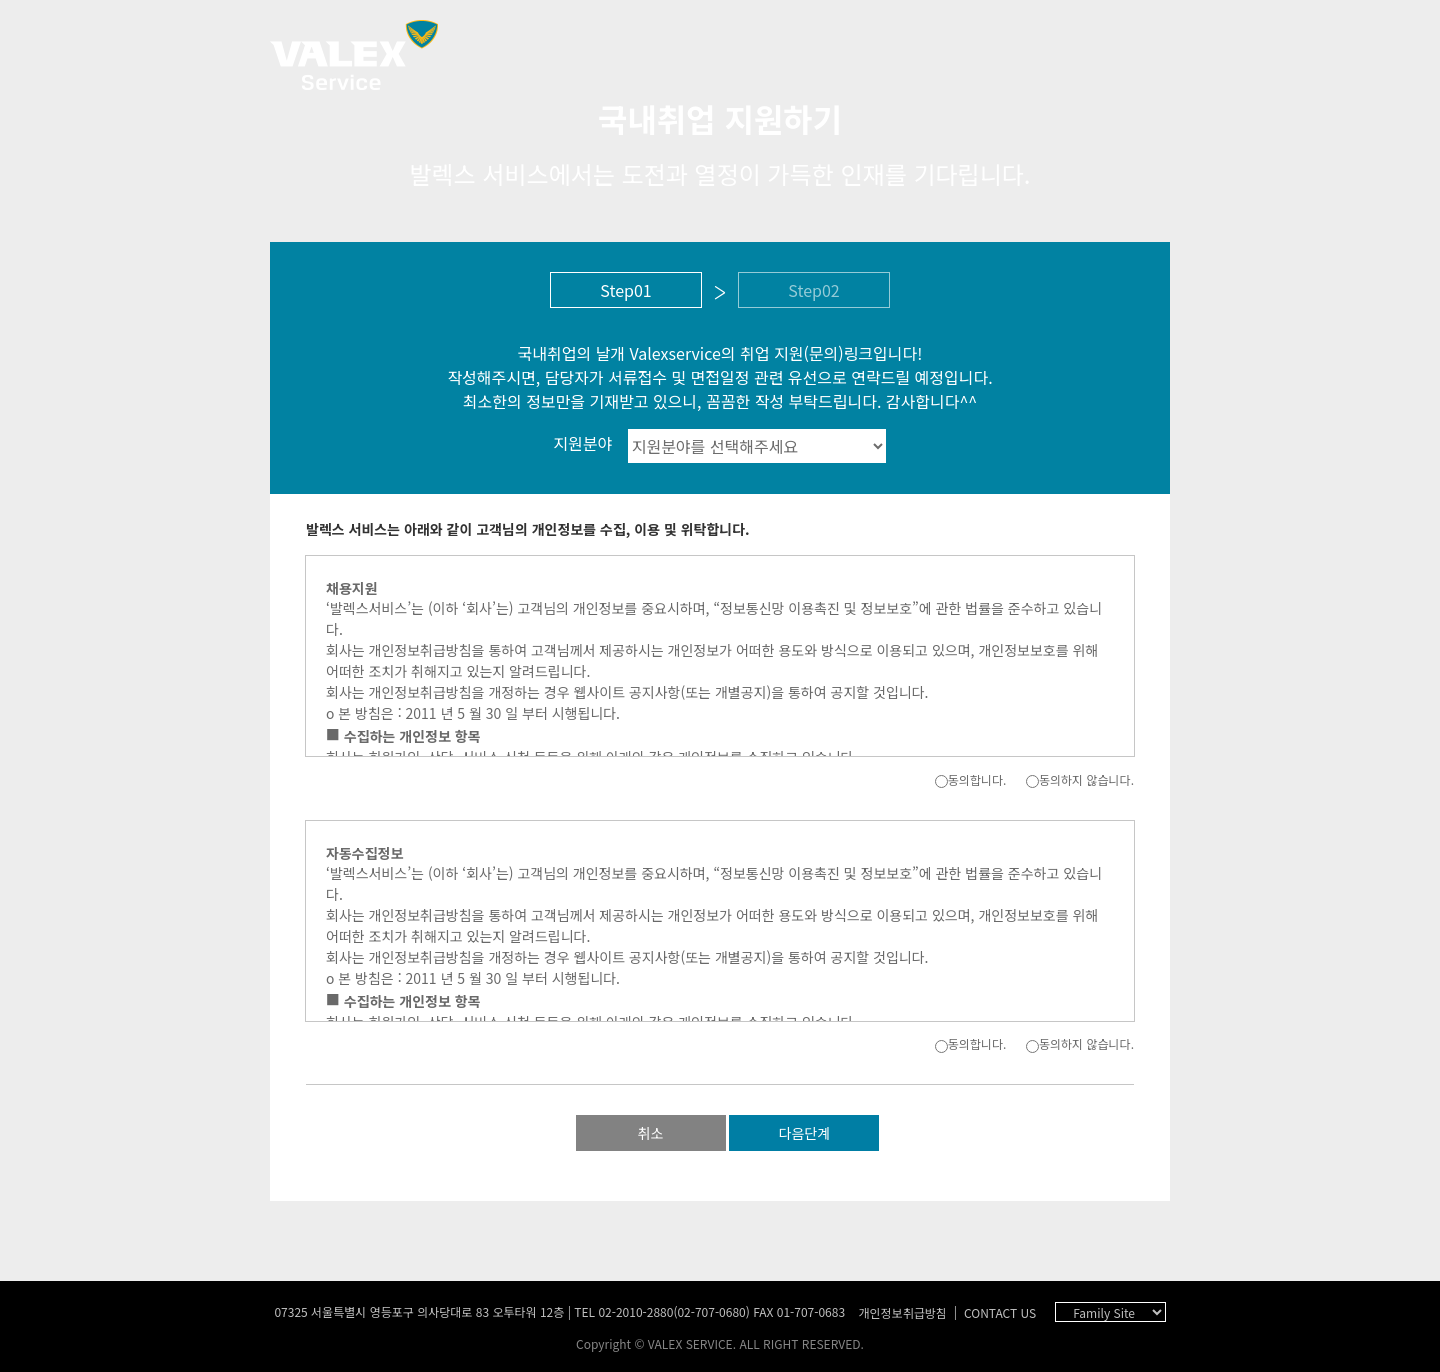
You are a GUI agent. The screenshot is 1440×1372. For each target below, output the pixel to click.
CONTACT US (1000, 1312)
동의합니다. (971, 779)
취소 (651, 1133)
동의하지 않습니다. (1080, 779)
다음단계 (805, 1133)
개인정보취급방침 (902, 1312)
